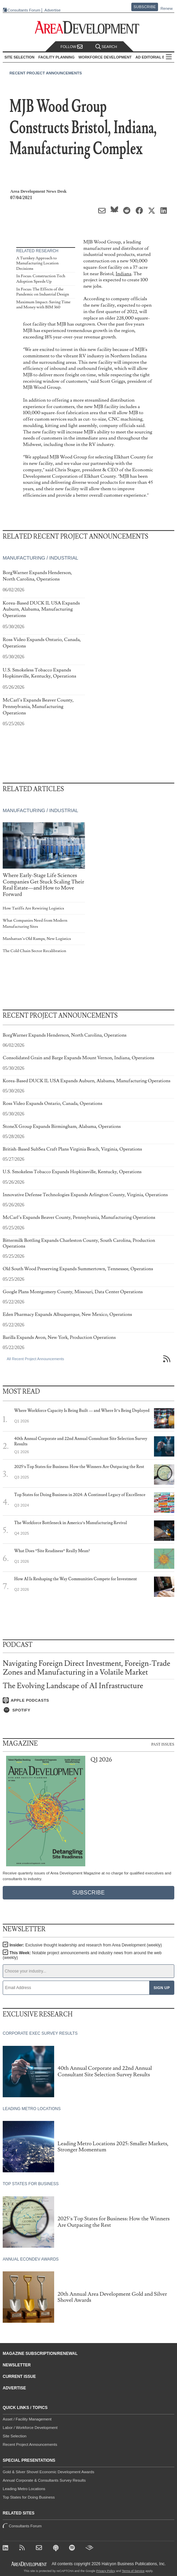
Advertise (52, 10)
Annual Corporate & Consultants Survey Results (44, 2480)
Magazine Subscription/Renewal (40, 2353)
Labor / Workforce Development (30, 2428)
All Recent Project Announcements (35, 1359)
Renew (166, 8)
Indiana (123, 273)
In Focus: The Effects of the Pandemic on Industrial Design (42, 292)
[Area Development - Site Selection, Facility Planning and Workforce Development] (88, 27)
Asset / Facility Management (27, 2419)
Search (106, 46)
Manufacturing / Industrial (40, 558)
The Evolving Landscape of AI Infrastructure (73, 1685)
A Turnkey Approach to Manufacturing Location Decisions (37, 263)
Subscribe (145, 7)
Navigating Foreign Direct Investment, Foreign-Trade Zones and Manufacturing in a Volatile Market (86, 1668)
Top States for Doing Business (29, 2497)
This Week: (82, 1955)
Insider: (85, 1945)
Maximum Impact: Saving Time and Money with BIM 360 (43, 305)
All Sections (169, 57)
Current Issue (19, 2376)
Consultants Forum (23, 10)
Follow (72, 46)
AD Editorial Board (155, 57)
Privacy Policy (105, 2571)
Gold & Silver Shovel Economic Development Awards (48, 2472)
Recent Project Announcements (45, 73)
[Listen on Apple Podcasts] (88, 1700)
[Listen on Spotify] (88, 1710)
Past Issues (162, 1744)
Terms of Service (133, 2571)
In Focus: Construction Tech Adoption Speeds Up (40, 279)
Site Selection (14, 2436)
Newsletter (17, 2365)
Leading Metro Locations (24, 2489)
